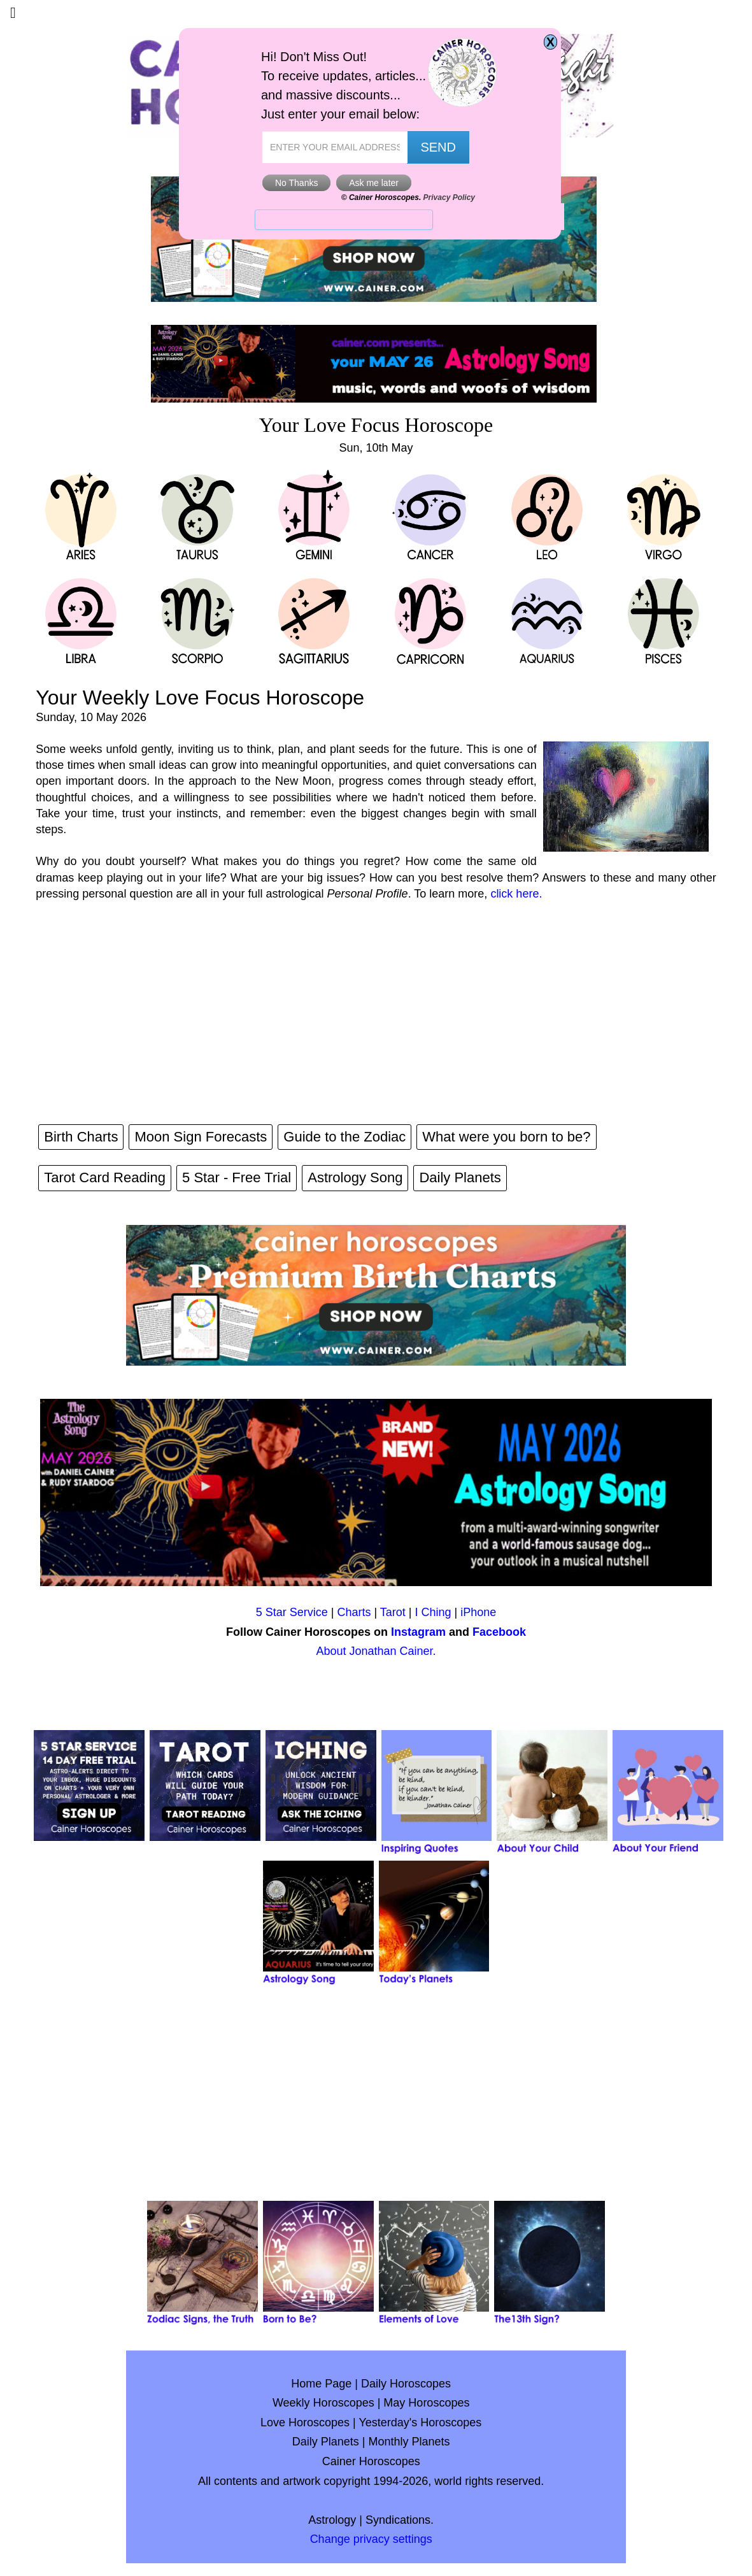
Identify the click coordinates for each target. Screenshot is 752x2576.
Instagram (418, 1632)
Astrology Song (355, 1177)
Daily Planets (459, 1177)
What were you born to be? (506, 1137)
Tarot (393, 1612)
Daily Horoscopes (406, 2383)
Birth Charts (81, 1137)
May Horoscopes (426, 2402)
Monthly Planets (409, 2441)
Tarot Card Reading (105, 1177)
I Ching (433, 1612)
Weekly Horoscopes (323, 2402)
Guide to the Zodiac (344, 1137)
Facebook (499, 1632)
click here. (516, 893)
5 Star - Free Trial (236, 1177)
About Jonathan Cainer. (376, 1651)
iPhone (478, 1612)
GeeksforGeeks (370, 142)
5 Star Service (292, 1612)
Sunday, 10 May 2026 (91, 717)
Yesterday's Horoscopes (419, 2422)
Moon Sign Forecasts (200, 1137)
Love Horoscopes (305, 2422)
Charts (354, 1612)
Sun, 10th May (376, 447)
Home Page (321, 2383)
